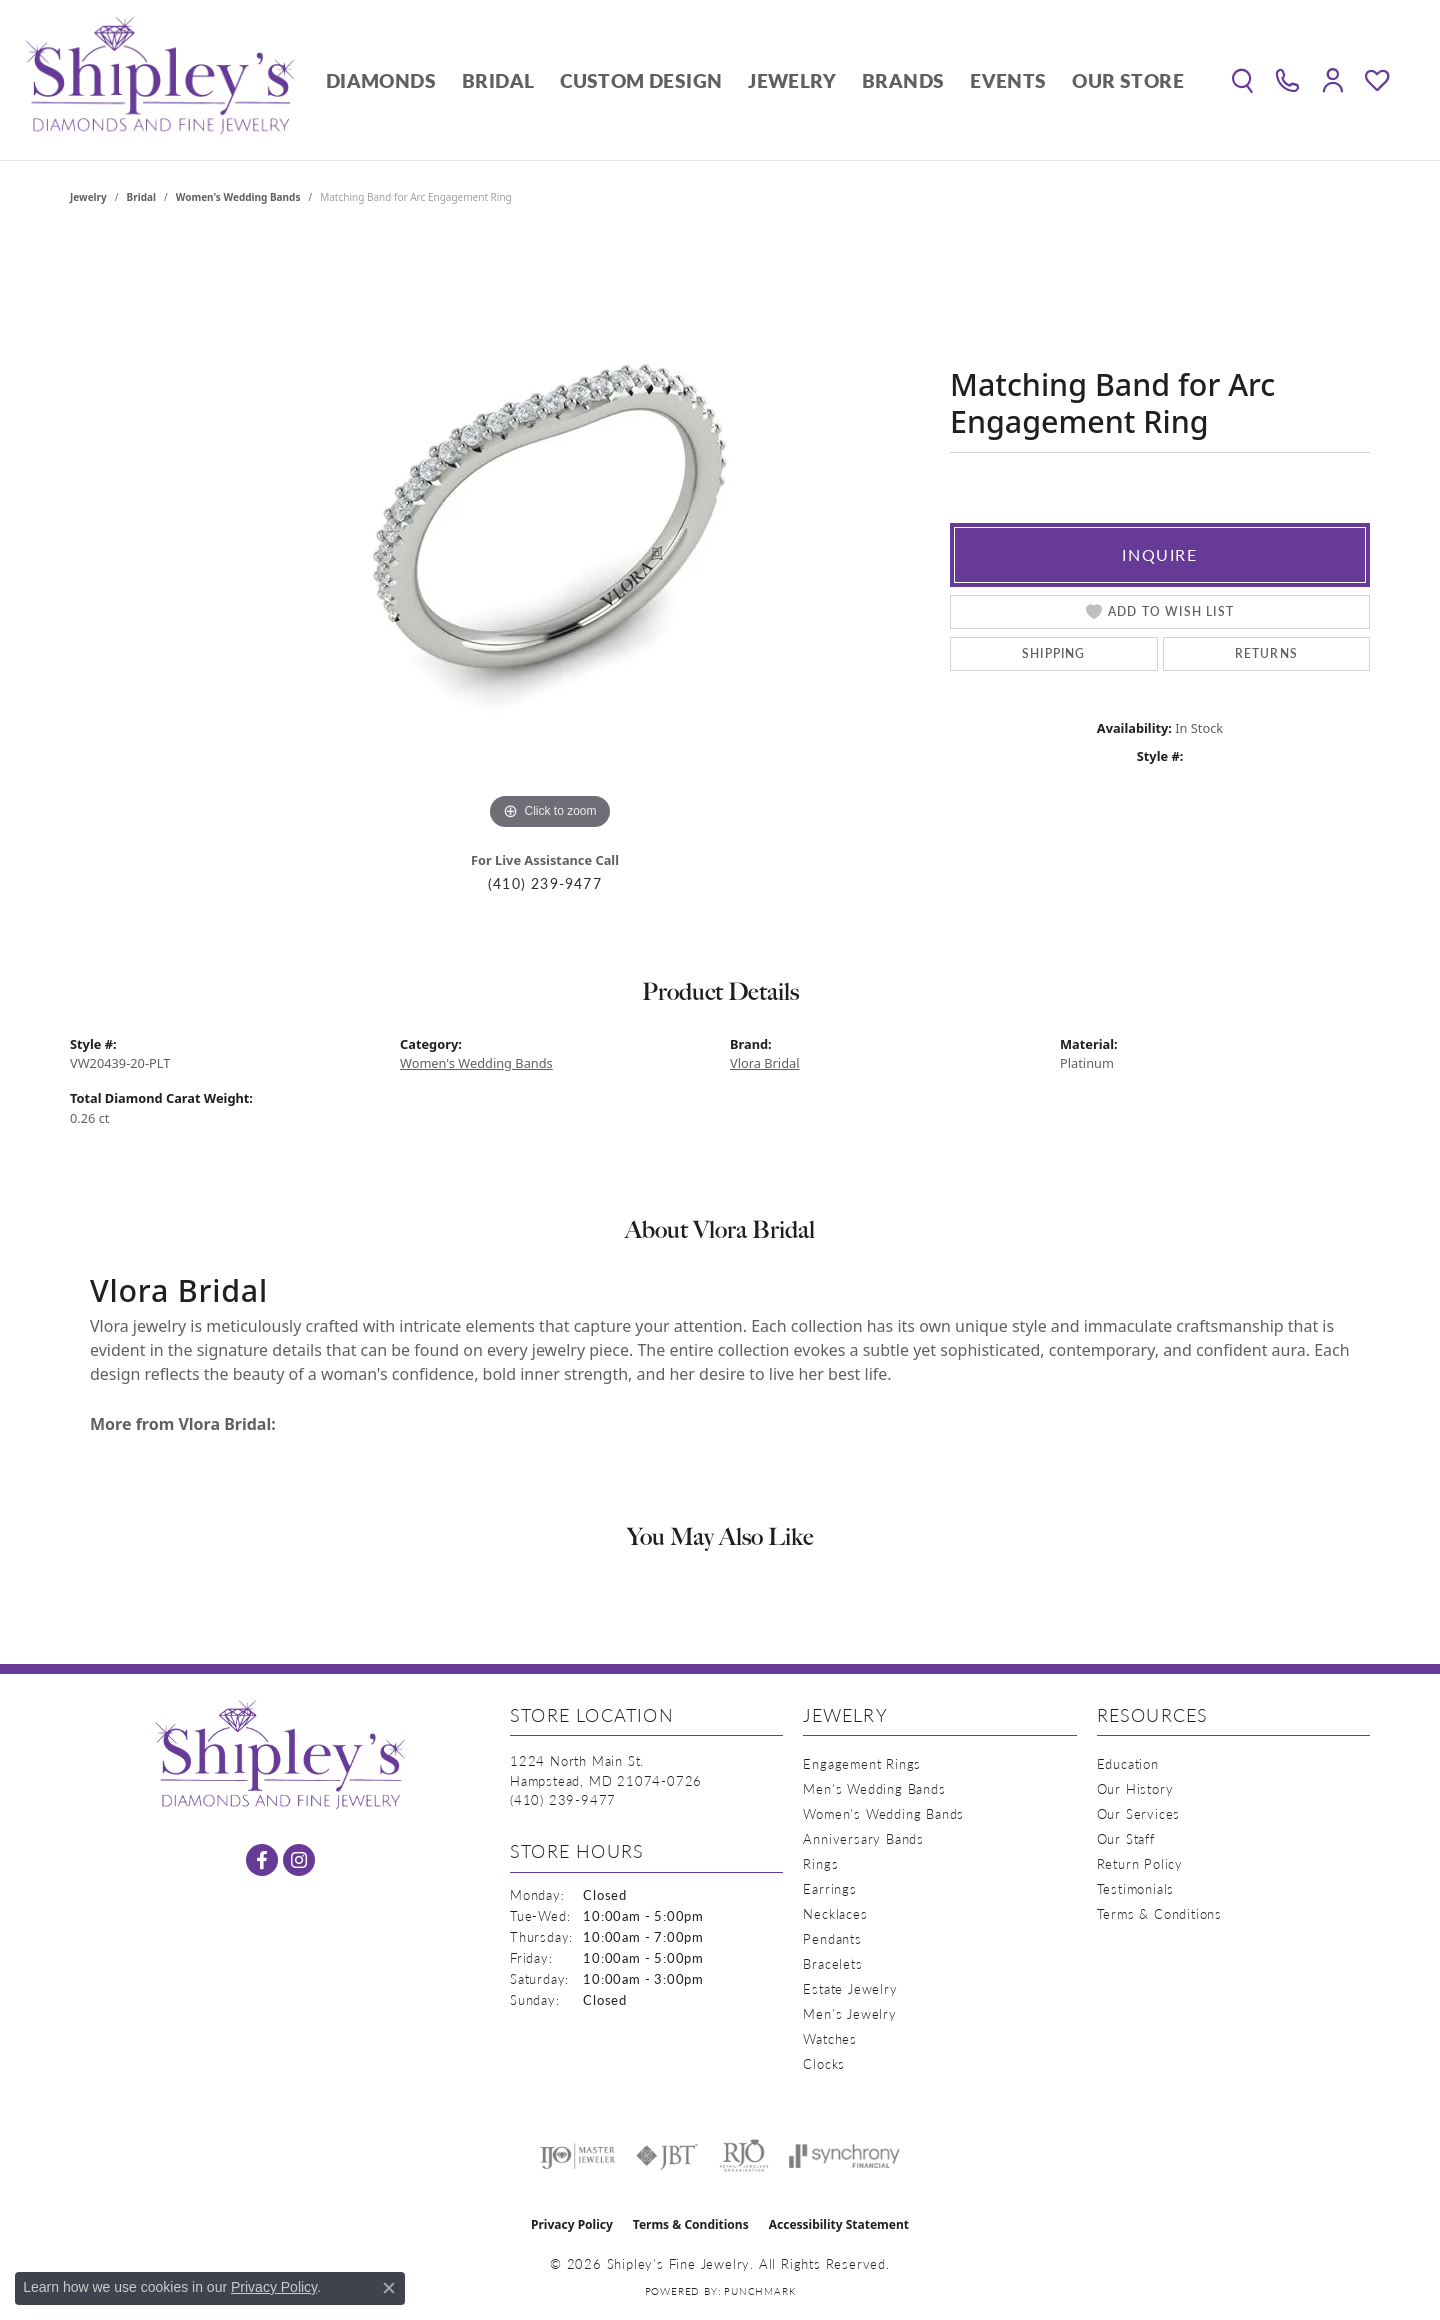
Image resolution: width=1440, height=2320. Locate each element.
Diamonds (381, 80)
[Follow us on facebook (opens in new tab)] (262, 1860)
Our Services (1139, 1813)
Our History (1135, 1788)
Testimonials (1136, 1888)
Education (1128, 1763)
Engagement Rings (862, 1763)
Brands (903, 80)
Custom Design (641, 80)
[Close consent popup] (389, 2288)
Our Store (1128, 80)
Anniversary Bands (863, 1838)
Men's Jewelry (849, 2013)
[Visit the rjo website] (744, 2156)
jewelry (88, 197)
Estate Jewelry (850, 1988)
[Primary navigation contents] (755, 80)
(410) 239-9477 (545, 883)
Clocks (824, 2063)
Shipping (1054, 653)
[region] (550, 535)
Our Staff (1126, 1838)
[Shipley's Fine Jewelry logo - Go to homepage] (160, 80)
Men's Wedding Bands (874, 1788)
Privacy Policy (572, 2224)
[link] (1287, 80)
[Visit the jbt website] (667, 2156)
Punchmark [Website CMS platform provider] (759, 2291)
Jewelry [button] (792, 80)
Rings (820, 1863)
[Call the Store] (563, 1799)
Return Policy (1140, 1863)
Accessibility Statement (839, 2224)
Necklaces (835, 1913)
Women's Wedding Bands (238, 197)
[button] (1242, 80)
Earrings (829, 1888)
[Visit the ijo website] (577, 2156)
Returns (1266, 653)
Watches (830, 2038)
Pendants (832, 1938)
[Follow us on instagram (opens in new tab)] (299, 1860)
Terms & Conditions (1159, 1913)
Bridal (498, 80)
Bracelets (832, 1963)
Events (1008, 80)
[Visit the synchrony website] (844, 2156)
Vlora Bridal (765, 1063)
